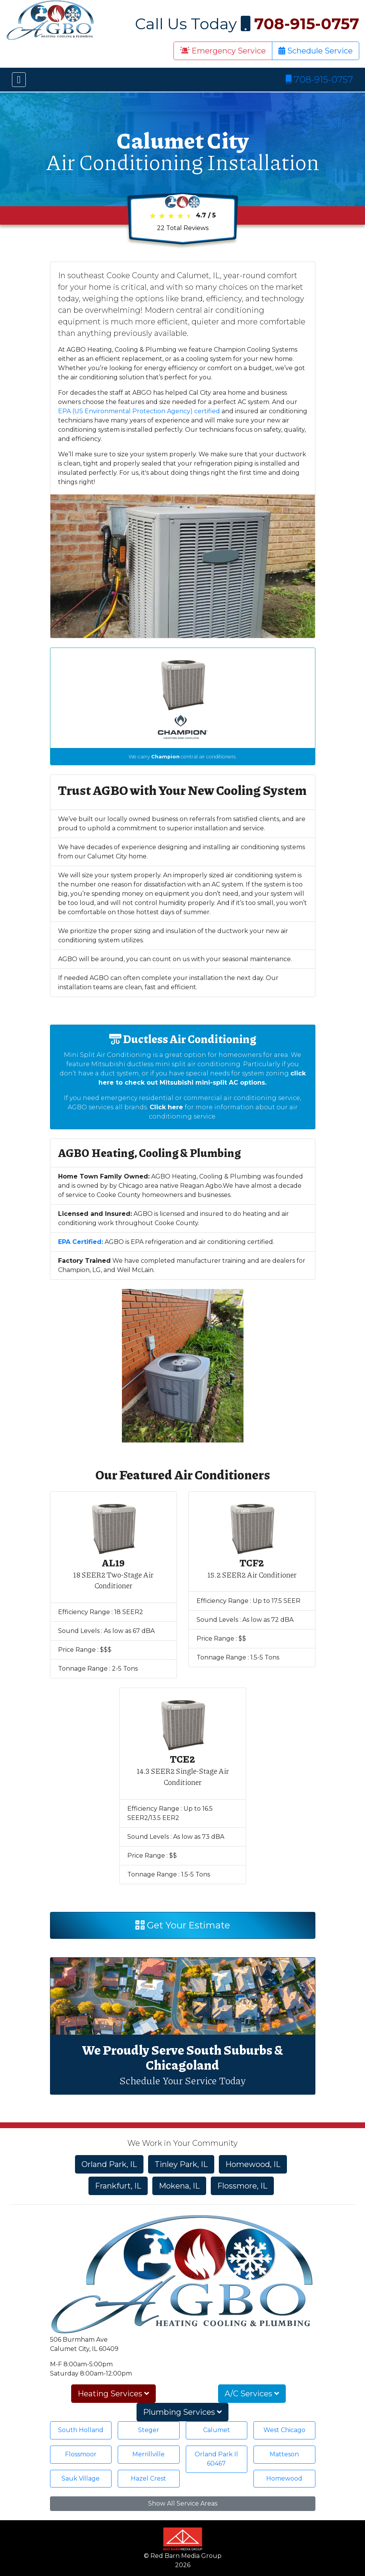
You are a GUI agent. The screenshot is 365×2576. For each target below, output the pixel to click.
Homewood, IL (252, 2164)
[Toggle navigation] (19, 79)
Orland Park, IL (109, 2164)
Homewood (284, 2478)
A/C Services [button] (252, 2393)
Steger (148, 2430)
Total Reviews (182, 228)
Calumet (216, 2430)
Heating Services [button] (113, 2393)
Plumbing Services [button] (182, 2412)
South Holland (80, 2430)
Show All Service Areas (182, 2503)
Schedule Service (315, 50)
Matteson (284, 2454)
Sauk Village (81, 2478)
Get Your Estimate (182, 1925)
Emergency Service (223, 50)
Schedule (139, 2080)
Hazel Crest (148, 2478)
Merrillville (148, 2454)
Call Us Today (247, 23)
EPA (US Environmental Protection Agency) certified (139, 411)
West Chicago (284, 2430)
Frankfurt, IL (118, 2185)
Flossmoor (81, 2454)
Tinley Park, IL (181, 2164)
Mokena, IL (179, 2185)
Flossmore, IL (242, 2185)
